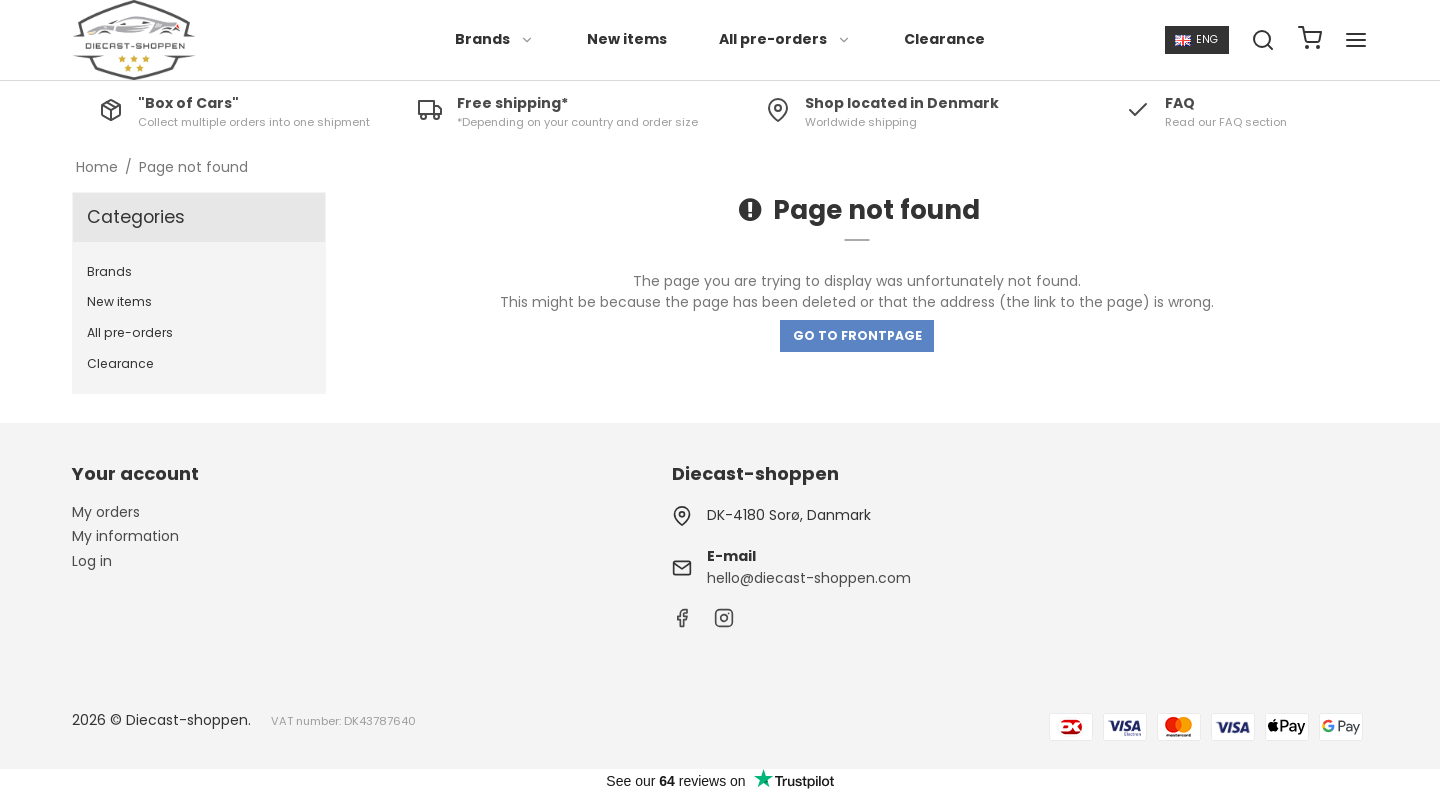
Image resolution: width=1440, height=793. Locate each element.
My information (125, 536)
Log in (92, 561)
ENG (1196, 39)
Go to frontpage (857, 335)
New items (627, 39)
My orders (106, 512)
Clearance (944, 39)
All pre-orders (785, 39)
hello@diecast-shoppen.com (809, 578)
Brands (494, 39)
